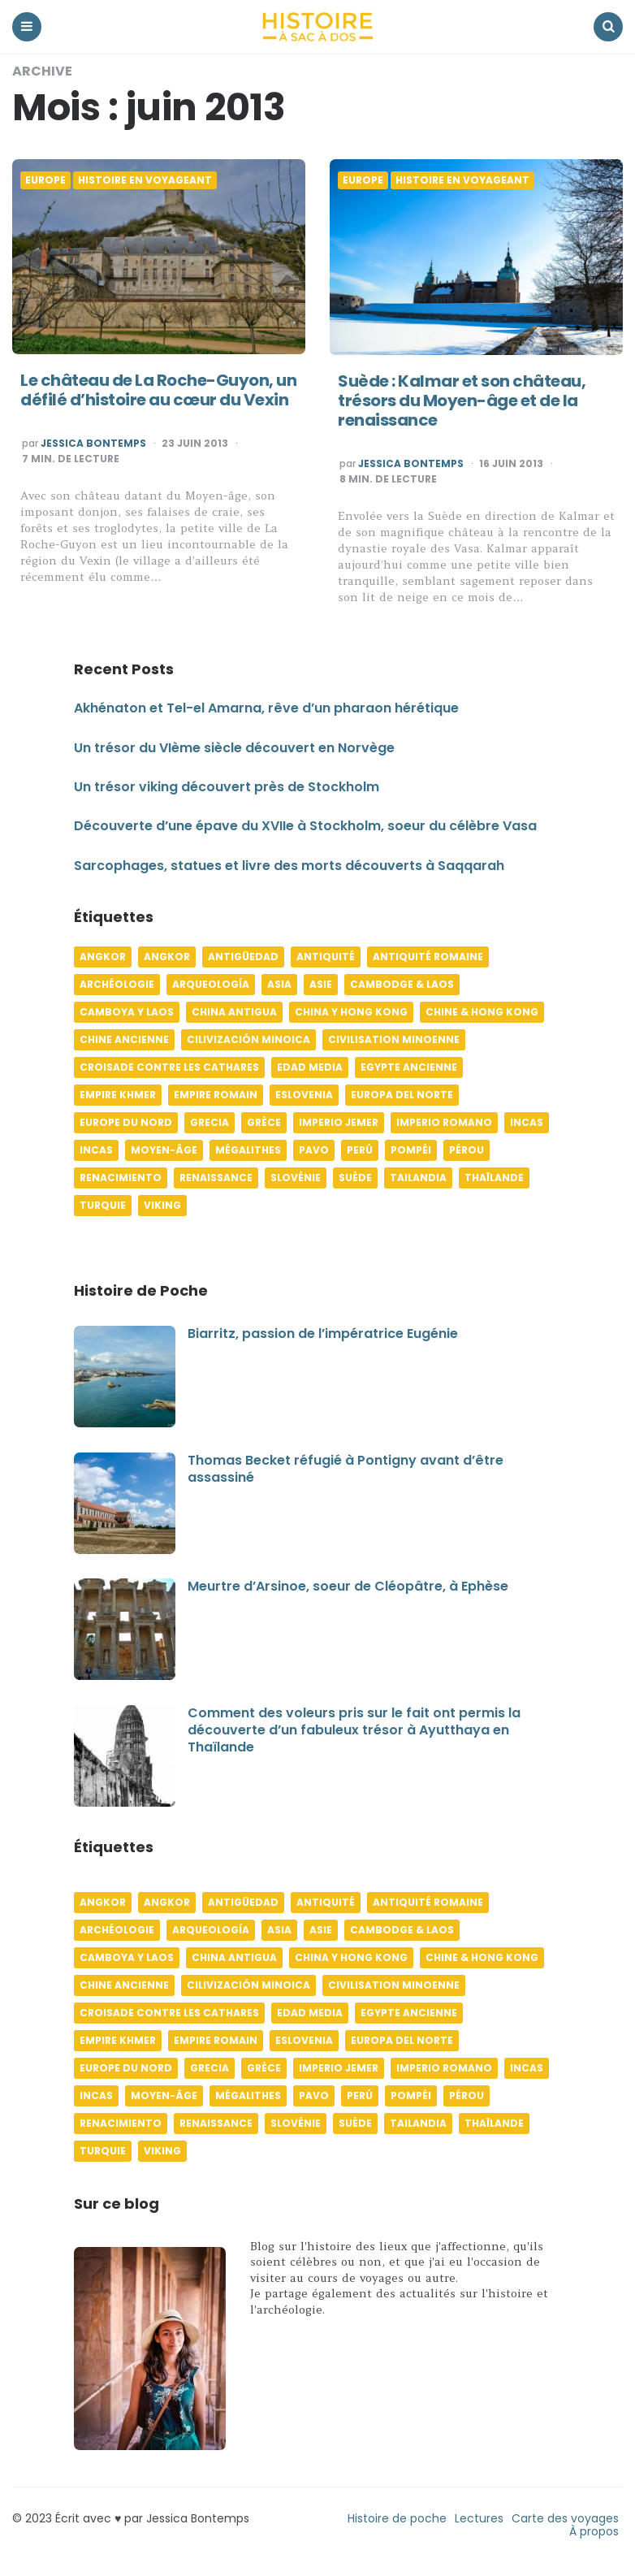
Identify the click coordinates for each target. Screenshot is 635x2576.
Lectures (479, 2518)
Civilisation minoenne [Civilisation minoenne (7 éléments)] (394, 1039)
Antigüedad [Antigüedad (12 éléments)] (243, 956)
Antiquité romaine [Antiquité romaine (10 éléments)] (428, 956)
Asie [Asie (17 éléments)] (320, 984)
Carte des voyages (565, 2518)
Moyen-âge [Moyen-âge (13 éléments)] (164, 1150)
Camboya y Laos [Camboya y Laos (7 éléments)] (127, 1012)
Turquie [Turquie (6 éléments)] (103, 1205)
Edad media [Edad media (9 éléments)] (310, 1067)
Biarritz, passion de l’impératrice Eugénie (323, 1333)
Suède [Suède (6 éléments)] (355, 1177)
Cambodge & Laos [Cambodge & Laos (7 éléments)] (402, 984)
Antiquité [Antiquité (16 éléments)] (325, 956)
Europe (45, 180)
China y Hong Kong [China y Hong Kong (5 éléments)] (351, 1012)
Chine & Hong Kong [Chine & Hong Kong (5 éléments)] (481, 1012)
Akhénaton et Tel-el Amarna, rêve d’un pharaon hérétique (266, 708)
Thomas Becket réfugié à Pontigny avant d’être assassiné (345, 1469)
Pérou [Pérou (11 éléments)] (466, 1150)
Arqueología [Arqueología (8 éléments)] (210, 984)
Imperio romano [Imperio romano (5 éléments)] (444, 1122)
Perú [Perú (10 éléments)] (360, 1150)
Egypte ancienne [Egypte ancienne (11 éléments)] (409, 1067)
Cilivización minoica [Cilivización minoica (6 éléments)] (248, 1039)
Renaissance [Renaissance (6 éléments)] (216, 1177)
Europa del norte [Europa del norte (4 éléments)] (402, 1095)
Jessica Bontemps (93, 443)
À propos (594, 2531)
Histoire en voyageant (145, 180)
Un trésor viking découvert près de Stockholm (226, 786)
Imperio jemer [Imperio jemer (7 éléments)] (338, 1122)
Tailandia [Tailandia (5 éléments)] (418, 1177)
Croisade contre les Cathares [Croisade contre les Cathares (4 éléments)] (169, 1067)
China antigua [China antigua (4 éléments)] (234, 1012)
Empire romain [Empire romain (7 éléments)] (215, 1095)
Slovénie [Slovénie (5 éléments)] (295, 1177)
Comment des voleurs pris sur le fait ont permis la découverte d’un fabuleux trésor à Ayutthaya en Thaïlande (354, 1730)
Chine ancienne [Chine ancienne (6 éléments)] (124, 1039)
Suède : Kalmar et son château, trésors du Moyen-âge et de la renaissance (461, 400)
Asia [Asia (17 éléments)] (279, 984)
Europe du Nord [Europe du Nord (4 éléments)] (126, 1122)
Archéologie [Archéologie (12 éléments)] (117, 984)
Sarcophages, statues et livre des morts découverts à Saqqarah (289, 865)
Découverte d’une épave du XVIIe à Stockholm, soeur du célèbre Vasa (305, 825)
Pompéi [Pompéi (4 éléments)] (411, 1150)
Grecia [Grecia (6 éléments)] (209, 1122)
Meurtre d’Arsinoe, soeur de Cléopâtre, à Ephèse (348, 1586)
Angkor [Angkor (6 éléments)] (103, 956)
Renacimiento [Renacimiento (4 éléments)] (121, 1177)
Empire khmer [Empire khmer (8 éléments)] (118, 1095)
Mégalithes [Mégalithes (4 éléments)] (248, 1150)
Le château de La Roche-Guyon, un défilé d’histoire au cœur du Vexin (158, 390)
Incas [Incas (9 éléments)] (96, 1150)
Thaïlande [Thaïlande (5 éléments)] (494, 1177)
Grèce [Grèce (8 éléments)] (264, 1122)
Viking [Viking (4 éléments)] (162, 1205)
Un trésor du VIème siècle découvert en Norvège (234, 747)
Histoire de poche (397, 2518)
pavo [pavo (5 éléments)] (314, 1150)
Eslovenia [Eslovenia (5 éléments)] (304, 1095)
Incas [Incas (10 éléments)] (526, 1122)
